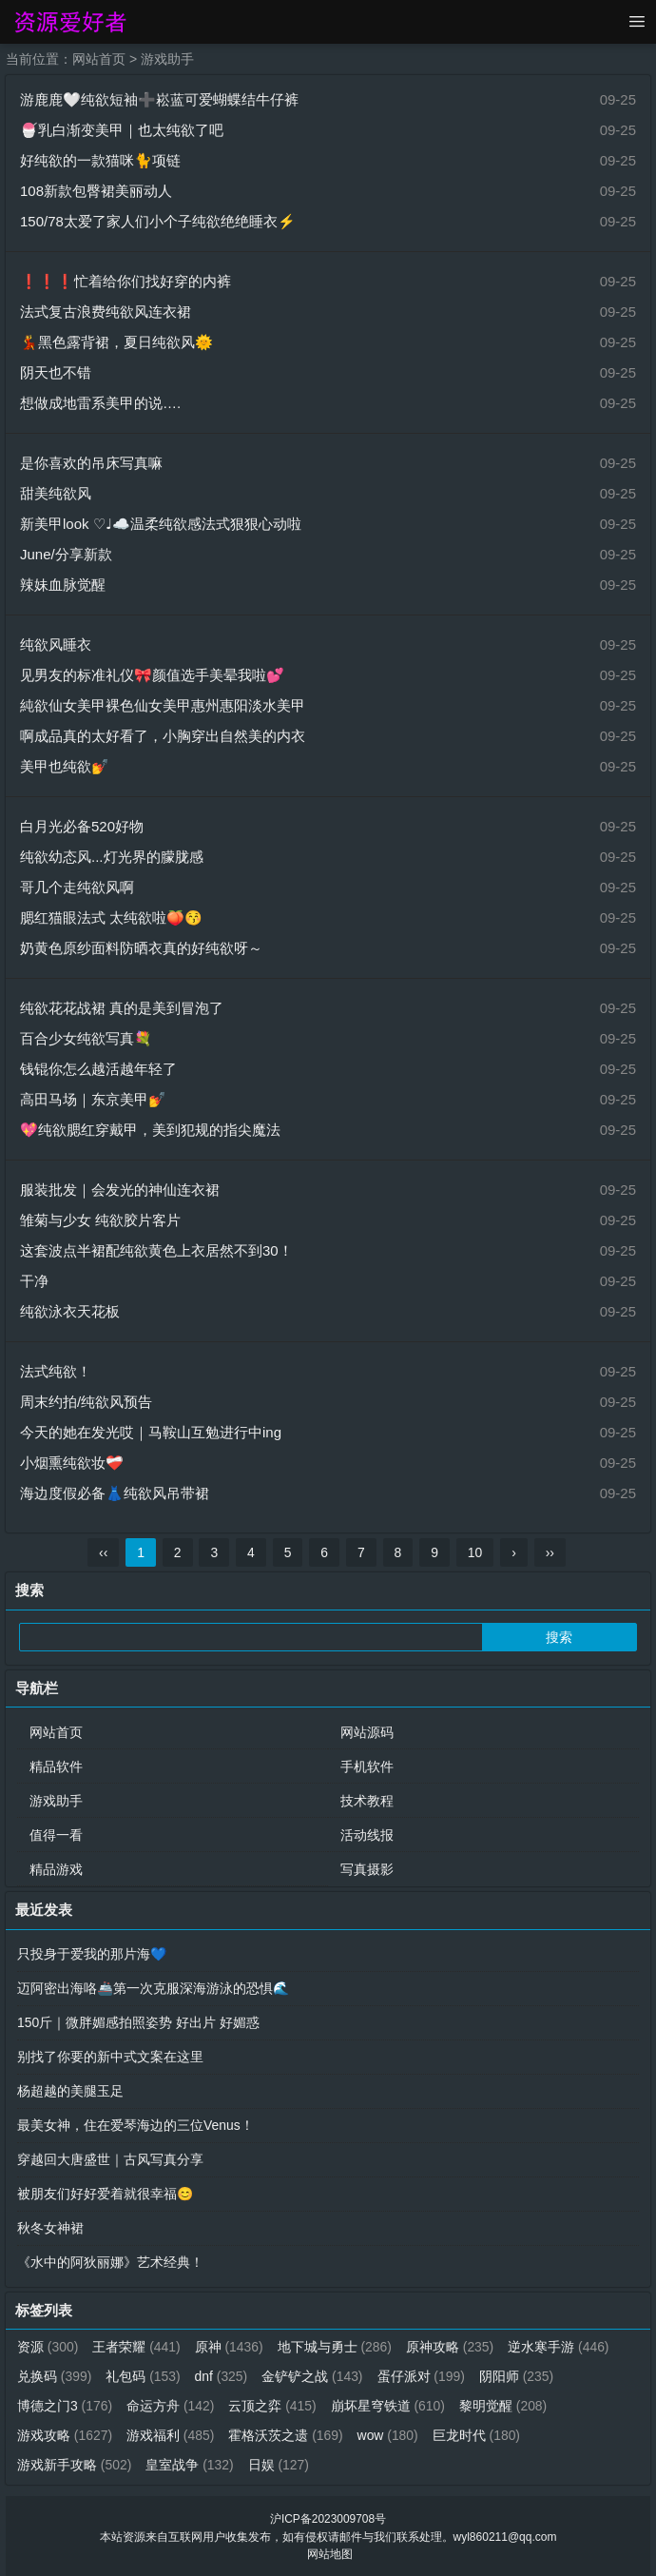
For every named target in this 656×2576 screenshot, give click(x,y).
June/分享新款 (66, 554)
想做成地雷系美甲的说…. (100, 403)
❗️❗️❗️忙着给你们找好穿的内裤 (125, 281)
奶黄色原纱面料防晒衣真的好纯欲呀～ (141, 948)
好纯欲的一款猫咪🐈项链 (100, 160)
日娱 (279, 2464)
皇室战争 (190, 2464)
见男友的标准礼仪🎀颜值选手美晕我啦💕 (152, 675)
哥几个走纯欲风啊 (77, 887)
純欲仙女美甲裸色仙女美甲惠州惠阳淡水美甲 (162, 705)
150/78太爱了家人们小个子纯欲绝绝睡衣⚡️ (158, 221)
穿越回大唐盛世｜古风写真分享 (110, 2159)
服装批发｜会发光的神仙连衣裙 (120, 1189)
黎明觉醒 (504, 2405)
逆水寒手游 (560, 2346)
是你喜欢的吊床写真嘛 (91, 463)
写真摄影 (367, 1869)
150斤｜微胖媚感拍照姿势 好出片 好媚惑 (138, 2022)
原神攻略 (451, 2346)
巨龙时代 (478, 2435)
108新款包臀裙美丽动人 (96, 191)
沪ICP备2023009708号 (328, 2519)
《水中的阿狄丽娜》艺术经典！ (110, 2262)
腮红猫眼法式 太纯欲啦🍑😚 (111, 917)
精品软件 (56, 1766)
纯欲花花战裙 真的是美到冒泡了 (121, 1008)
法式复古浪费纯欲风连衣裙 (105, 311)
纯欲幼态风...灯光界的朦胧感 (111, 857)
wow (389, 2435)
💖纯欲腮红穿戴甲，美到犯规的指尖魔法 (150, 1130)
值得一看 (56, 1835)
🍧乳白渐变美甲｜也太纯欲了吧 (121, 130)
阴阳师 (517, 2376)
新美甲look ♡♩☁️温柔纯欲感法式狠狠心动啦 (160, 524)
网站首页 (98, 59)
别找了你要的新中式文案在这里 (110, 2056)
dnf (221, 2376)
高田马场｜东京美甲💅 (93, 1099)
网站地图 (330, 2553)
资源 (48, 2346)
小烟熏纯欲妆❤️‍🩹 (72, 1462)
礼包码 (144, 2376)
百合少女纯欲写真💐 (86, 1038)
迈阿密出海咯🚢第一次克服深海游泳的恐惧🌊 (153, 1988)
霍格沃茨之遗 (286, 2435)
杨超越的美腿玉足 (70, 2090)
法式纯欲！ (55, 1371)
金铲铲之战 (313, 2376)
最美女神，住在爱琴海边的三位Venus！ (135, 2125)
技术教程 (367, 1800)
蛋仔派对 (422, 2376)
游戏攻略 (64, 2435)
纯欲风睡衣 (55, 644)
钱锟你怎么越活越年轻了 (98, 1069)
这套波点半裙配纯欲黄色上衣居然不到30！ (156, 1250)
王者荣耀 (137, 2346)
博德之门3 (64, 2405)
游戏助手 (167, 59)
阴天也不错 (55, 372)
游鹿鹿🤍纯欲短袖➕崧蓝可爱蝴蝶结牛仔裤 (159, 99)
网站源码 (367, 1732)
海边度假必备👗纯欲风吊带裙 (114, 1493)
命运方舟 (170, 2405)
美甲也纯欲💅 (64, 766)
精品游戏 (56, 1869)
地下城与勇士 (336, 2346)
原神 (229, 2346)
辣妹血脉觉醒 (63, 584)
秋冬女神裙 (50, 2227)
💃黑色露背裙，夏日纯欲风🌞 (116, 342)
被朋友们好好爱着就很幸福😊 (105, 2193)
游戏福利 (170, 2435)
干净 (34, 1281)
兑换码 (54, 2376)
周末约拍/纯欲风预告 (86, 1402)
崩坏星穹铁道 (389, 2405)
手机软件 (367, 1766)
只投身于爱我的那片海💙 (91, 1953)
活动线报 (367, 1835)
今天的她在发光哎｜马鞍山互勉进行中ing (150, 1432)
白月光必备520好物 (82, 826)
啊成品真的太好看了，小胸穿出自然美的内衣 (162, 736)
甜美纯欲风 (55, 493)
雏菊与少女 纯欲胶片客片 (100, 1220)
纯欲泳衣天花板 (70, 1311)
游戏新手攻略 (74, 2464)
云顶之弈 (273, 2405)
